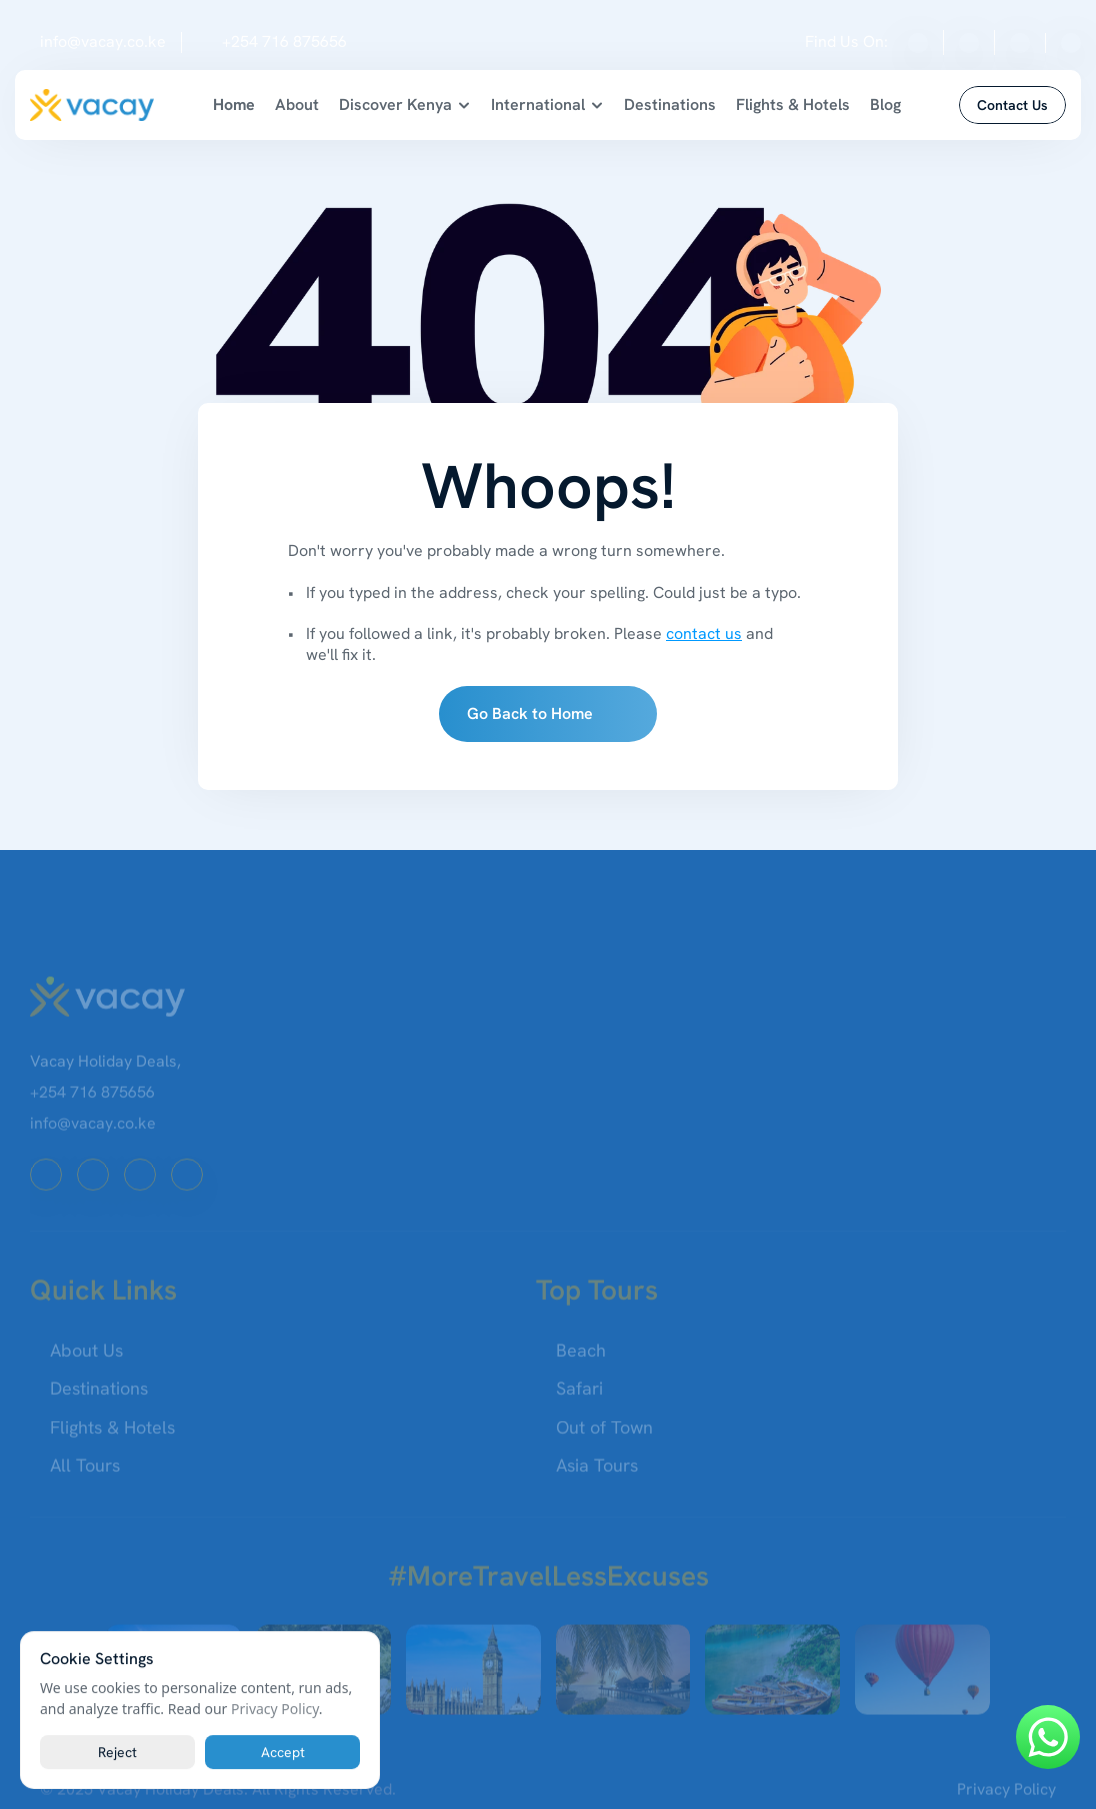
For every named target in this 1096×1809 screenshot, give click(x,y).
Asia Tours (597, 1473)
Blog (885, 104)
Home (234, 104)
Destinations (670, 104)
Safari (579, 1397)
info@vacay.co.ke (103, 41)
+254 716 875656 (284, 41)
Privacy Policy (1006, 1797)
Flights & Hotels (793, 104)
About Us (86, 1358)
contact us (704, 633)
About (297, 104)
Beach (581, 1358)
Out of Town (604, 1435)
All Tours (85, 1473)
